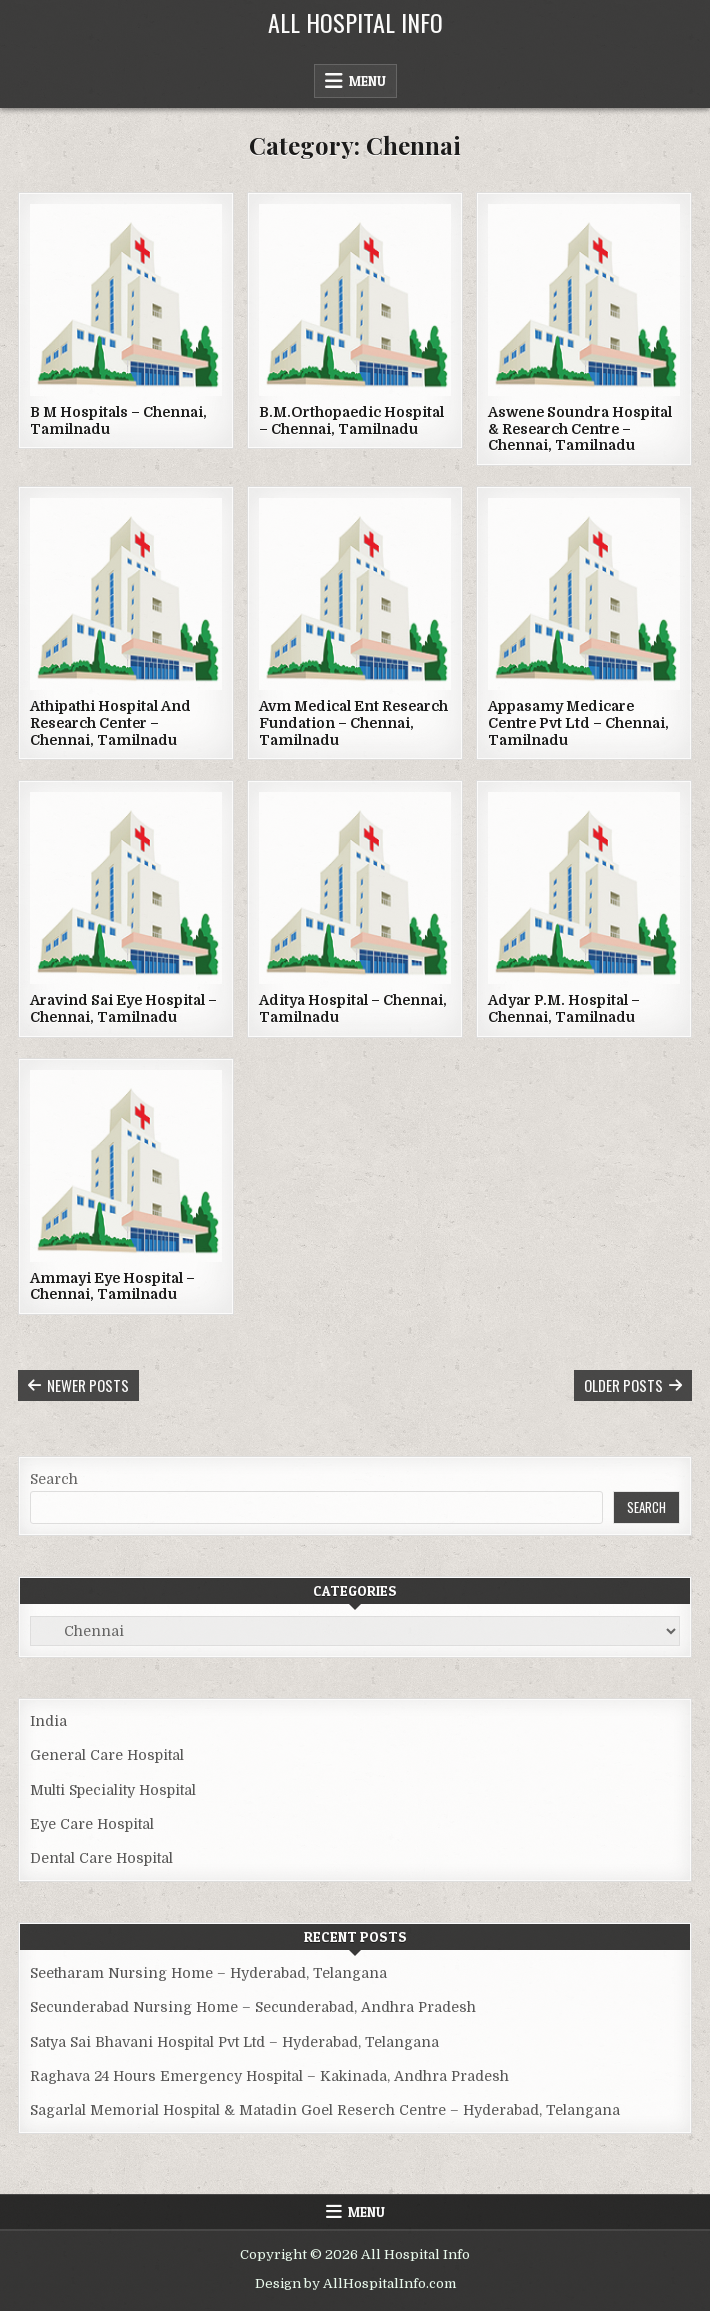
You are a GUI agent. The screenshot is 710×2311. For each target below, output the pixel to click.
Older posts (623, 1385)
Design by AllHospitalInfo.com (355, 2283)
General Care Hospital (107, 1755)
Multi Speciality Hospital (113, 1790)
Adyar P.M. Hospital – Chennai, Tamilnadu (564, 1008)
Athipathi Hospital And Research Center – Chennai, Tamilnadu (110, 723)
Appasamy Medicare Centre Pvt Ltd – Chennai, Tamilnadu (578, 723)
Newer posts (88, 1385)
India (48, 1721)
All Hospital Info (355, 22)
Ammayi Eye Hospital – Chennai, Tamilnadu (112, 1286)
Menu (367, 81)
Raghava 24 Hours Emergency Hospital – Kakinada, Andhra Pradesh (269, 2076)
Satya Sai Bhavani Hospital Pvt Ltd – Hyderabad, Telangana (234, 2042)
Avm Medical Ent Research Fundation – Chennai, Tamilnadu (353, 723)
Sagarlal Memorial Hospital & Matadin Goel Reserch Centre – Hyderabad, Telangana (325, 2110)
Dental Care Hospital (101, 1858)
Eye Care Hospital (92, 1824)
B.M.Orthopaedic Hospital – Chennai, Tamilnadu (351, 420)
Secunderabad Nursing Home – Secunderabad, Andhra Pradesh (253, 2007)
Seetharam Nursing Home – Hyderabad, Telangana (208, 1973)
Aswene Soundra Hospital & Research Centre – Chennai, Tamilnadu (580, 429)
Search (54, 1479)
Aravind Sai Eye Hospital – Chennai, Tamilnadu (123, 1008)
